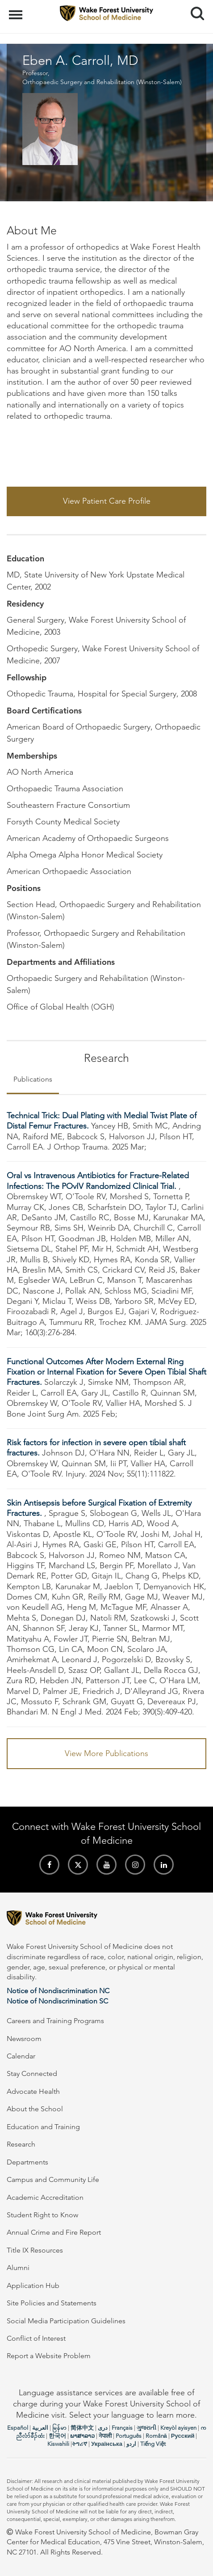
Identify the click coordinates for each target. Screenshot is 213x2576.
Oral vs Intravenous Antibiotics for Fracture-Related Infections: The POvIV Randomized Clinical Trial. (98, 1181)
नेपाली (105, 2435)
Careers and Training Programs (55, 2020)
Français (122, 2427)
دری (103, 2427)
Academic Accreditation (45, 2197)
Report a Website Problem (49, 2355)
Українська (106, 2443)
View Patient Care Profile (106, 501)
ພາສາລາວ (82, 2435)
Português (129, 2435)
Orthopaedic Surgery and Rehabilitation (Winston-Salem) (102, 82)
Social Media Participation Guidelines (66, 2321)
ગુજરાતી (146, 2427)
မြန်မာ (59, 2427)
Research (21, 2144)
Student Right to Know (42, 2215)
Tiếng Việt (153, 2443)
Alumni (18, 2267)
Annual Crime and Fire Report (54, 2232)
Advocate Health (33, 2091)
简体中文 (82, 2427)
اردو (131, 2443)
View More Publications (106, 1753)
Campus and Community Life (53, 2179)
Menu (17, 10)
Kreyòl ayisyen (178, 2427)
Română (156, 2435)
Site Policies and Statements (51, 2303)
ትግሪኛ (79, 2443)
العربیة (40, 2427)
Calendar (21, 2056)
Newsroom (24, 2038)
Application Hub (33, 2285)
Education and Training (43, 2126)
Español (17, 2427)
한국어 (57, 2435)
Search (194, 10)
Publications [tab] (32, 1079)
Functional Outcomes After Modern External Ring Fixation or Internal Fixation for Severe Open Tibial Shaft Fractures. (106, 1372)
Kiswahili (58, 2443)
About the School (35, 2109)
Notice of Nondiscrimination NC (58, 1990)
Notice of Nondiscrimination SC (57, 2001)
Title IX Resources (35, 2250)
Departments (27, 2162)
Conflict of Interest (36, 2338)
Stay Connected (32, 2073)
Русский (183, 2435)
